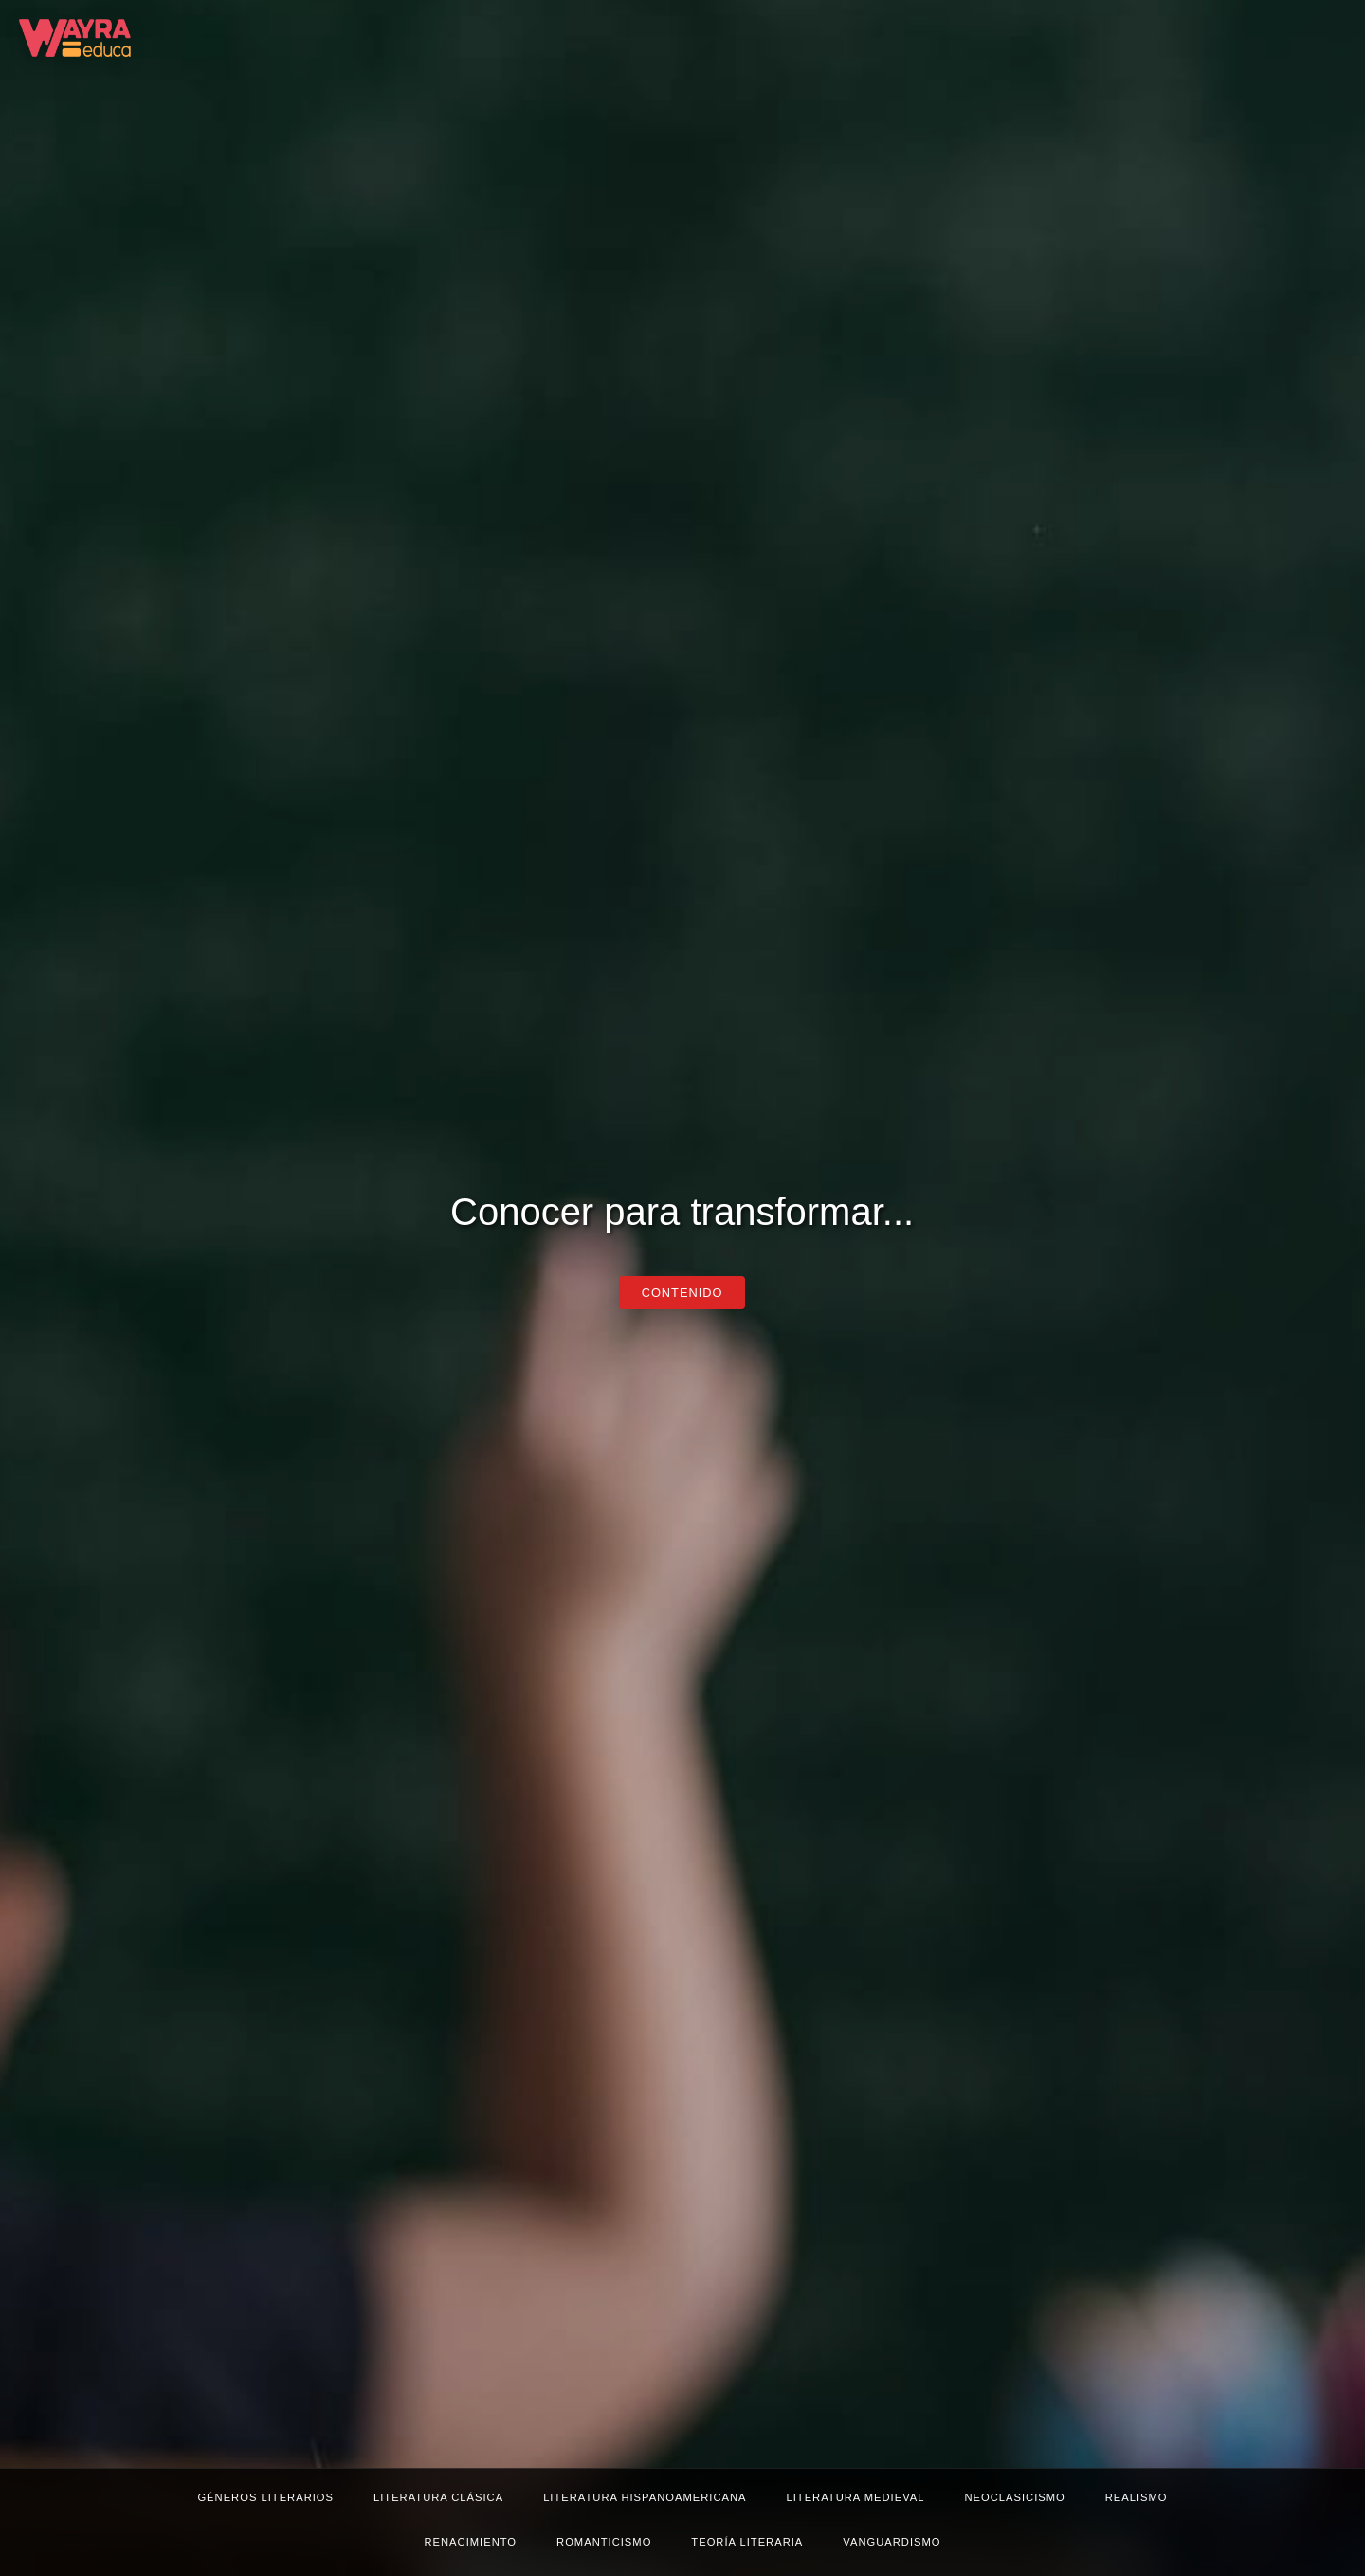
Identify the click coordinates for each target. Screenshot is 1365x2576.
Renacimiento (471, 2542)
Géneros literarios (265, 2497)
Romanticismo (603, 2542)
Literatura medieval (855, 2497)
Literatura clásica (438, 2497)
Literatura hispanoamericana (644, 2497)
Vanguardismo (891, 2542)
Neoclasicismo (1015, 2497)
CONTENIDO (682, 1293)
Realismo (1136, 2497)
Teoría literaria (747, 2542)
